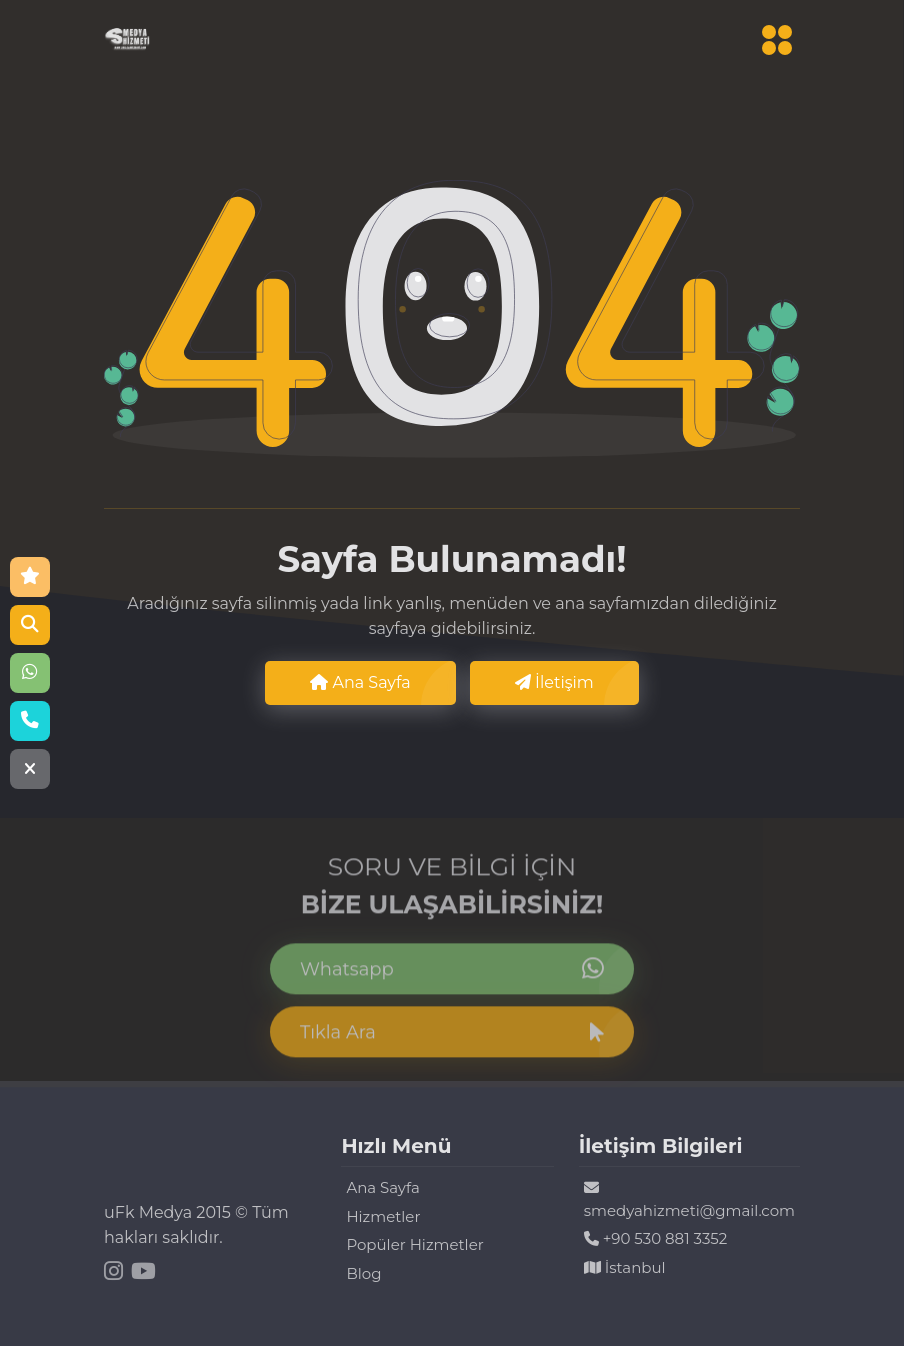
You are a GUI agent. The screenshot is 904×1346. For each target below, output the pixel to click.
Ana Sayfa (360, 682)
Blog (363, 1273)
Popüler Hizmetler (414, 1244)
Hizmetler (383, 1216)
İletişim (554, 682)
